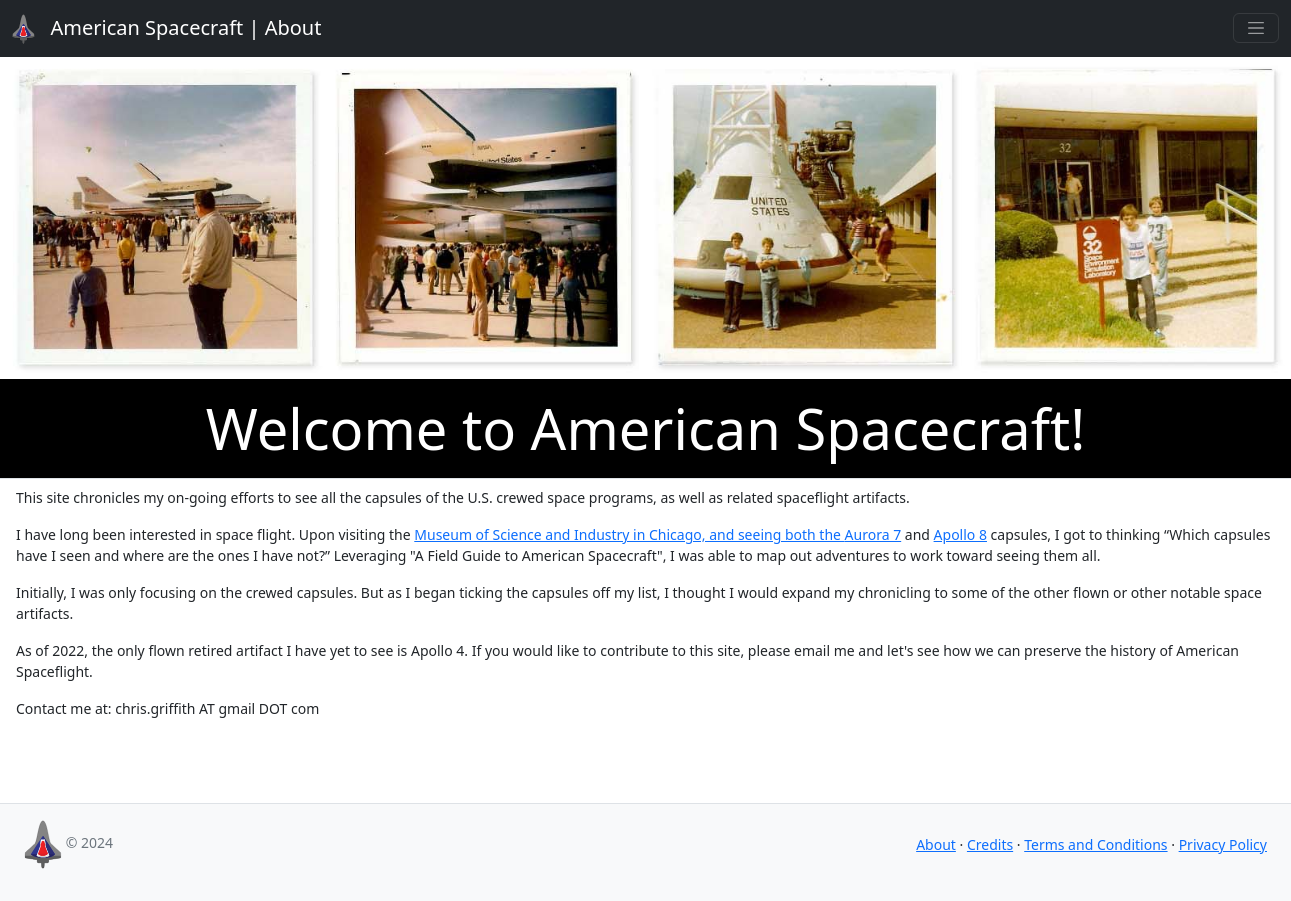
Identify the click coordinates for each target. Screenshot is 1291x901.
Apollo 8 (960, 534)
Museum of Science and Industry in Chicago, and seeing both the (629, 534)
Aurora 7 (873, 534)
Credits (990, 844)
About (155, 29)
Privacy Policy (1223, 844)
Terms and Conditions (1095, 844)
